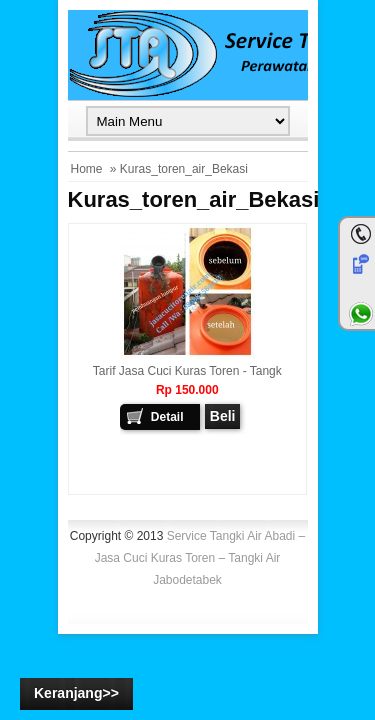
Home (87, 169)
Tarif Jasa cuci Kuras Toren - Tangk (187, 371)
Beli (223, 416)
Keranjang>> (76, 693)
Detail (167, 417)
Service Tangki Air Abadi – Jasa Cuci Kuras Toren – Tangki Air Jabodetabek (200, 558)
